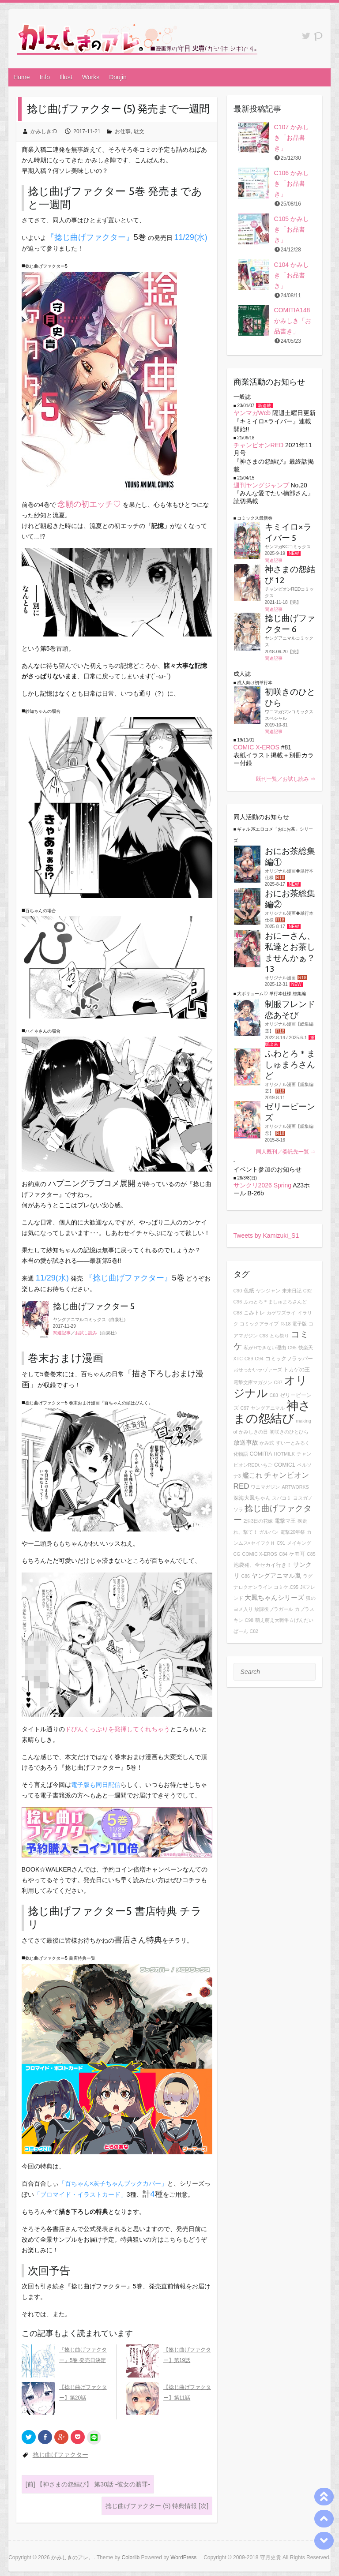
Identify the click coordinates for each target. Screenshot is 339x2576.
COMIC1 (284, 1465)
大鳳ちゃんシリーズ (274, 1597)
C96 (238, 1301)
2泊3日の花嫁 (258, 1521)
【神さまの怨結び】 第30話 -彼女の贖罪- (88, 2484)
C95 (292, 1347)
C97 (244, 1408)
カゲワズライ (281, 1312)
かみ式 (267, 1442)
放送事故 (246, 1442)
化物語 (241, 1453)
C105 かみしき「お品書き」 (291, 229)
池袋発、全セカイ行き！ (263, 1565)
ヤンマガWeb (252, 412)
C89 (249, 1358)
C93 (263, 1335)
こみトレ (254, 1313)
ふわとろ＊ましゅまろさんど (275, 1301)
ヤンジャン (268, 1290)
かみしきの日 (253, 1431)
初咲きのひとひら (289, 1431)
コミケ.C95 (286, 1587)
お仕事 (123, 131)
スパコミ (281, 1498)
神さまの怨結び (272, 1412)
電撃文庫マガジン (253, 1382)
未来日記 (291, 1290)
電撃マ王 (285, 1521)
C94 (259, 1358)
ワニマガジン (265, 1487)
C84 (283, 1554)
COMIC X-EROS (256, 747)
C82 (253, 1631)
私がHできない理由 (265, 1347)
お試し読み (86, 1332)
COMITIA (260, 1454)
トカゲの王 (296, 1370)
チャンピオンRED (259, 445)
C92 (307, 1290)
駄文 (139, 131)
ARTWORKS (295, 1487)
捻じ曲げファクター (60, 2454)
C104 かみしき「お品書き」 (291, 275)
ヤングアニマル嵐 (276, 1575)
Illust (66, 77)
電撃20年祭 (292, 1532)
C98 (249, 1620)
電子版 (299, 1323)
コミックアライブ (259, 1323)
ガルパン (269, 1532)
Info (45, 77)
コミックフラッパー (289, 1358)
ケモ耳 (297, 1554)
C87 (278, 1382)
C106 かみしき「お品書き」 (291, 183)
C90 (238, 1290)
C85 (311, 1554)
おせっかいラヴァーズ (258, 1369)
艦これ (252, 1475)
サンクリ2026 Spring (263, 1185)
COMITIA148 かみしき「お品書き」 (292, 321)
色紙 (249, 1291)
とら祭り (279, 1335)
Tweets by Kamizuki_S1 (266, 1235)
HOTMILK (284, 1453)
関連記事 (62, 1332)
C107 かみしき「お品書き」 (291, 138)
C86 (245, 1576)
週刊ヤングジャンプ (261, 485)
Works (90, 77)
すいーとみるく (293, 1442)
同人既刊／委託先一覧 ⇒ (286, 1152)
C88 (238, 1312)
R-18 (285, 1323)
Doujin (118, 77)
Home (21, 77)
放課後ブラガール (273, 1609)
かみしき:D (43, 131)
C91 (281, 1543)
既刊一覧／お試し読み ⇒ (286, 779)
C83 (273, 1395)
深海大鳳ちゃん (252, 1498)
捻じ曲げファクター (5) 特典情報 (156, 2505)
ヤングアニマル (268, 1408)
